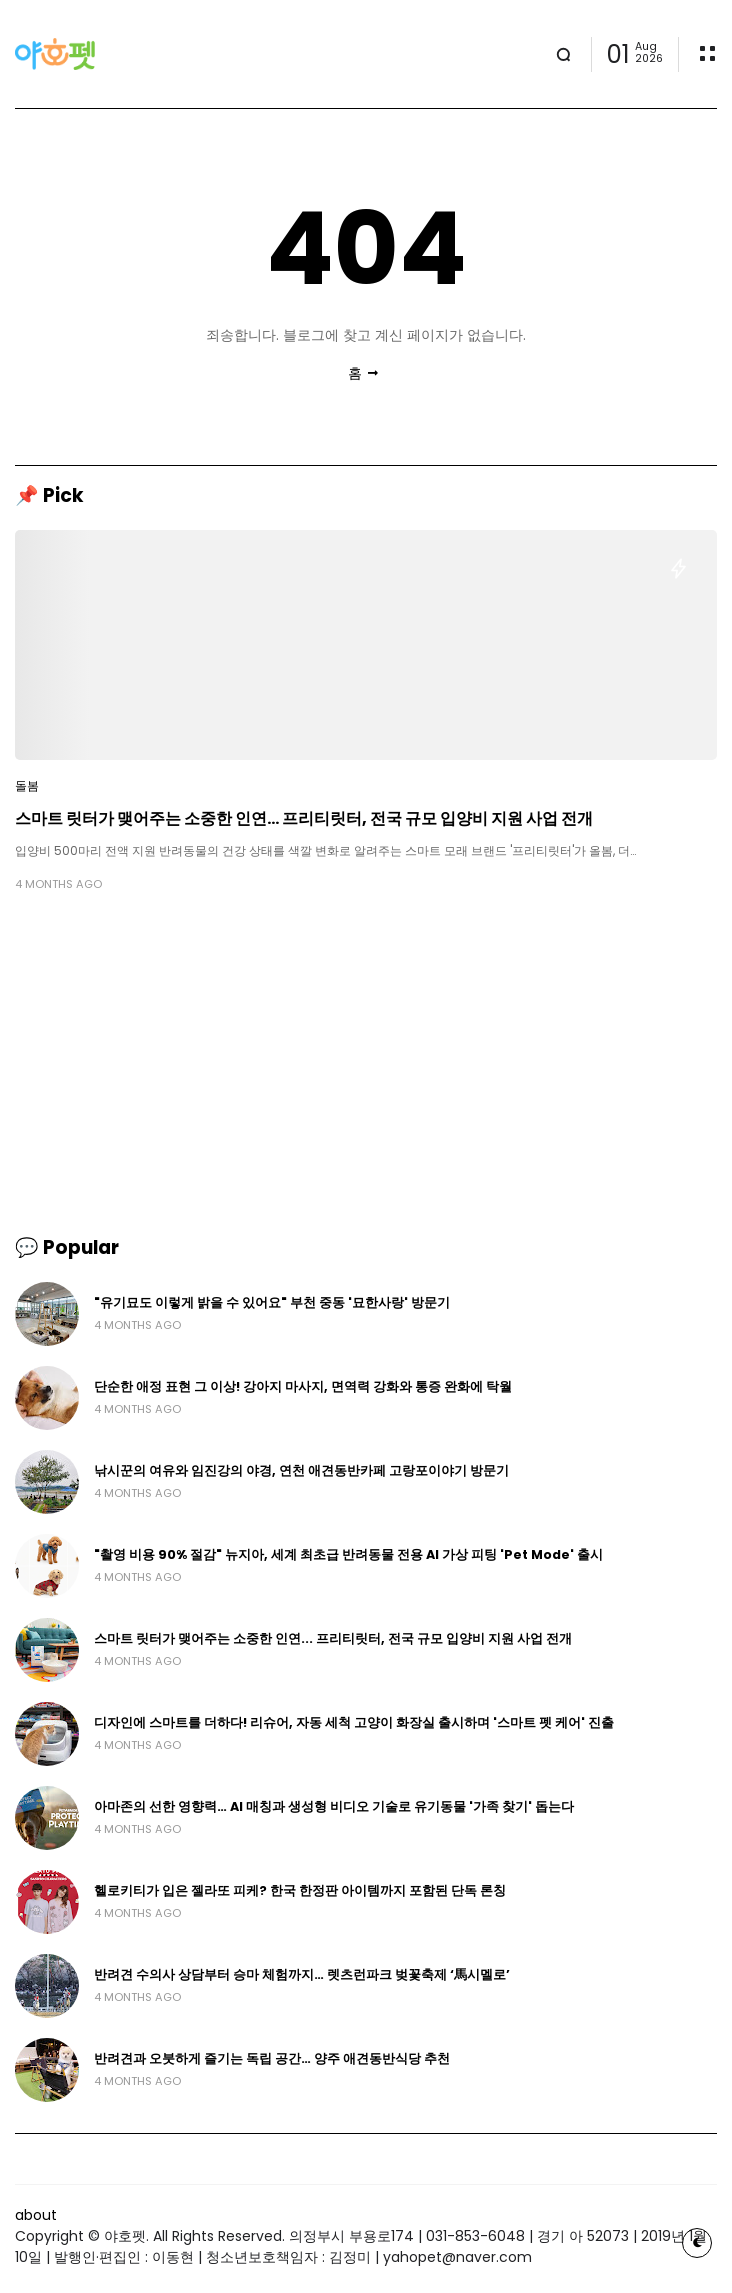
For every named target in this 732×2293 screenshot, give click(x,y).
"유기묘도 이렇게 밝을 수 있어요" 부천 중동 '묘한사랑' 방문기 (272, 1302)
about (36, 2215)
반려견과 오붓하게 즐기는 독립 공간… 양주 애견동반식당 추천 (272, 2058)
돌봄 (27, 786)
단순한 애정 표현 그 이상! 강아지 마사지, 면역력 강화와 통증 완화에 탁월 (303, 1386)
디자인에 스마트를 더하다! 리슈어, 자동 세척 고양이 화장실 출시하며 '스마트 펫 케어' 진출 (354, 1722)
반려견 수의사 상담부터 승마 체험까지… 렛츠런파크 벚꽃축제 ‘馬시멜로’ (302, 1974)
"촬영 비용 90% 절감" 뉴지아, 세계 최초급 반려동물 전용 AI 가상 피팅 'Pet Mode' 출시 (348, 1554)
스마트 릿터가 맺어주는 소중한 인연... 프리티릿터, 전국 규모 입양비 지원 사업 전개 (304, 818)
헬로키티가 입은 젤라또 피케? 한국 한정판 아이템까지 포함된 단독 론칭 (300, 1890)
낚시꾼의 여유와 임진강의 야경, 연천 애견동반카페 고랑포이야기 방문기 (301, 1470)
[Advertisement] (366, 1063)
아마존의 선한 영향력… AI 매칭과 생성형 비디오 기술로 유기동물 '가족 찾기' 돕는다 (334, 1806)
